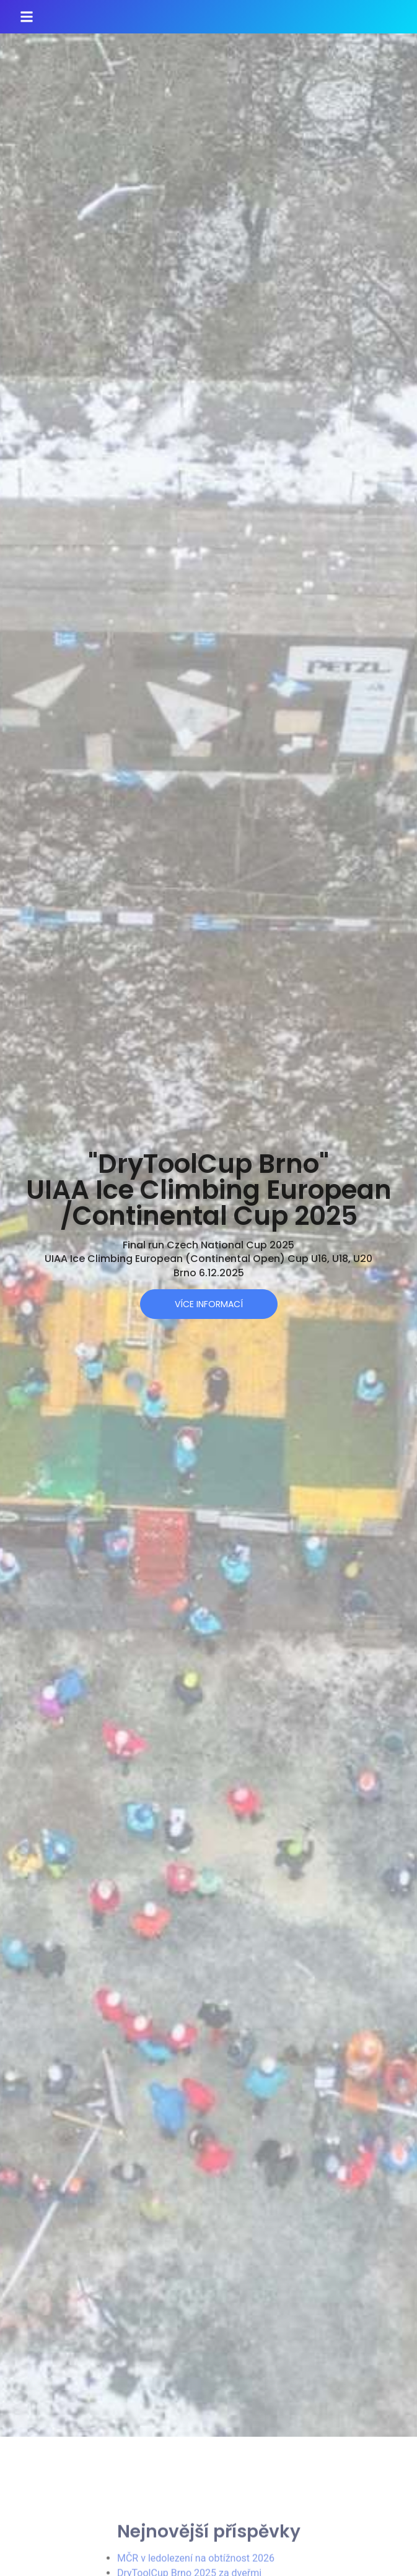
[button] (26, 17)
